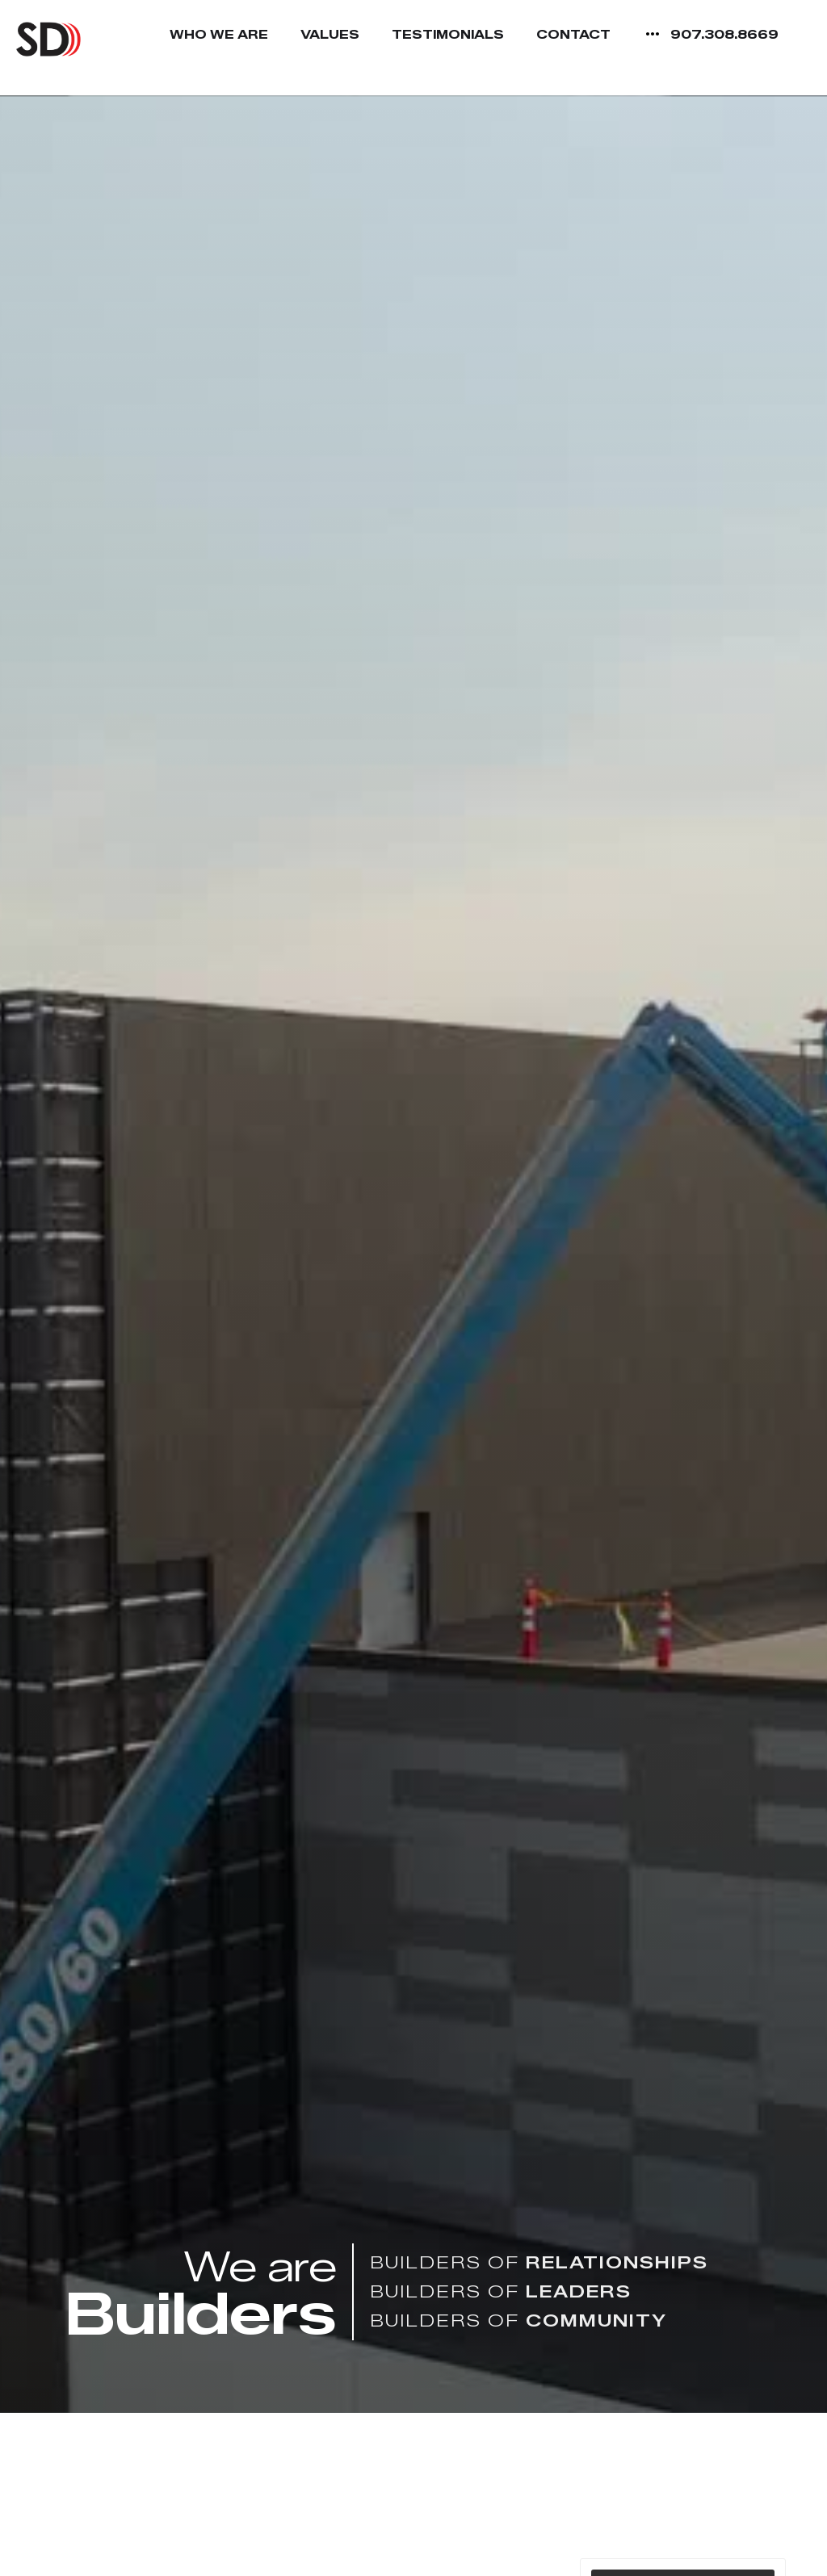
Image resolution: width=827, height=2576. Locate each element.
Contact (573, 35)
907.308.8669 (724, 35)
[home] (48, 39)
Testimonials (448, 35)
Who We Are (219, 35)
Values (329, 35)
